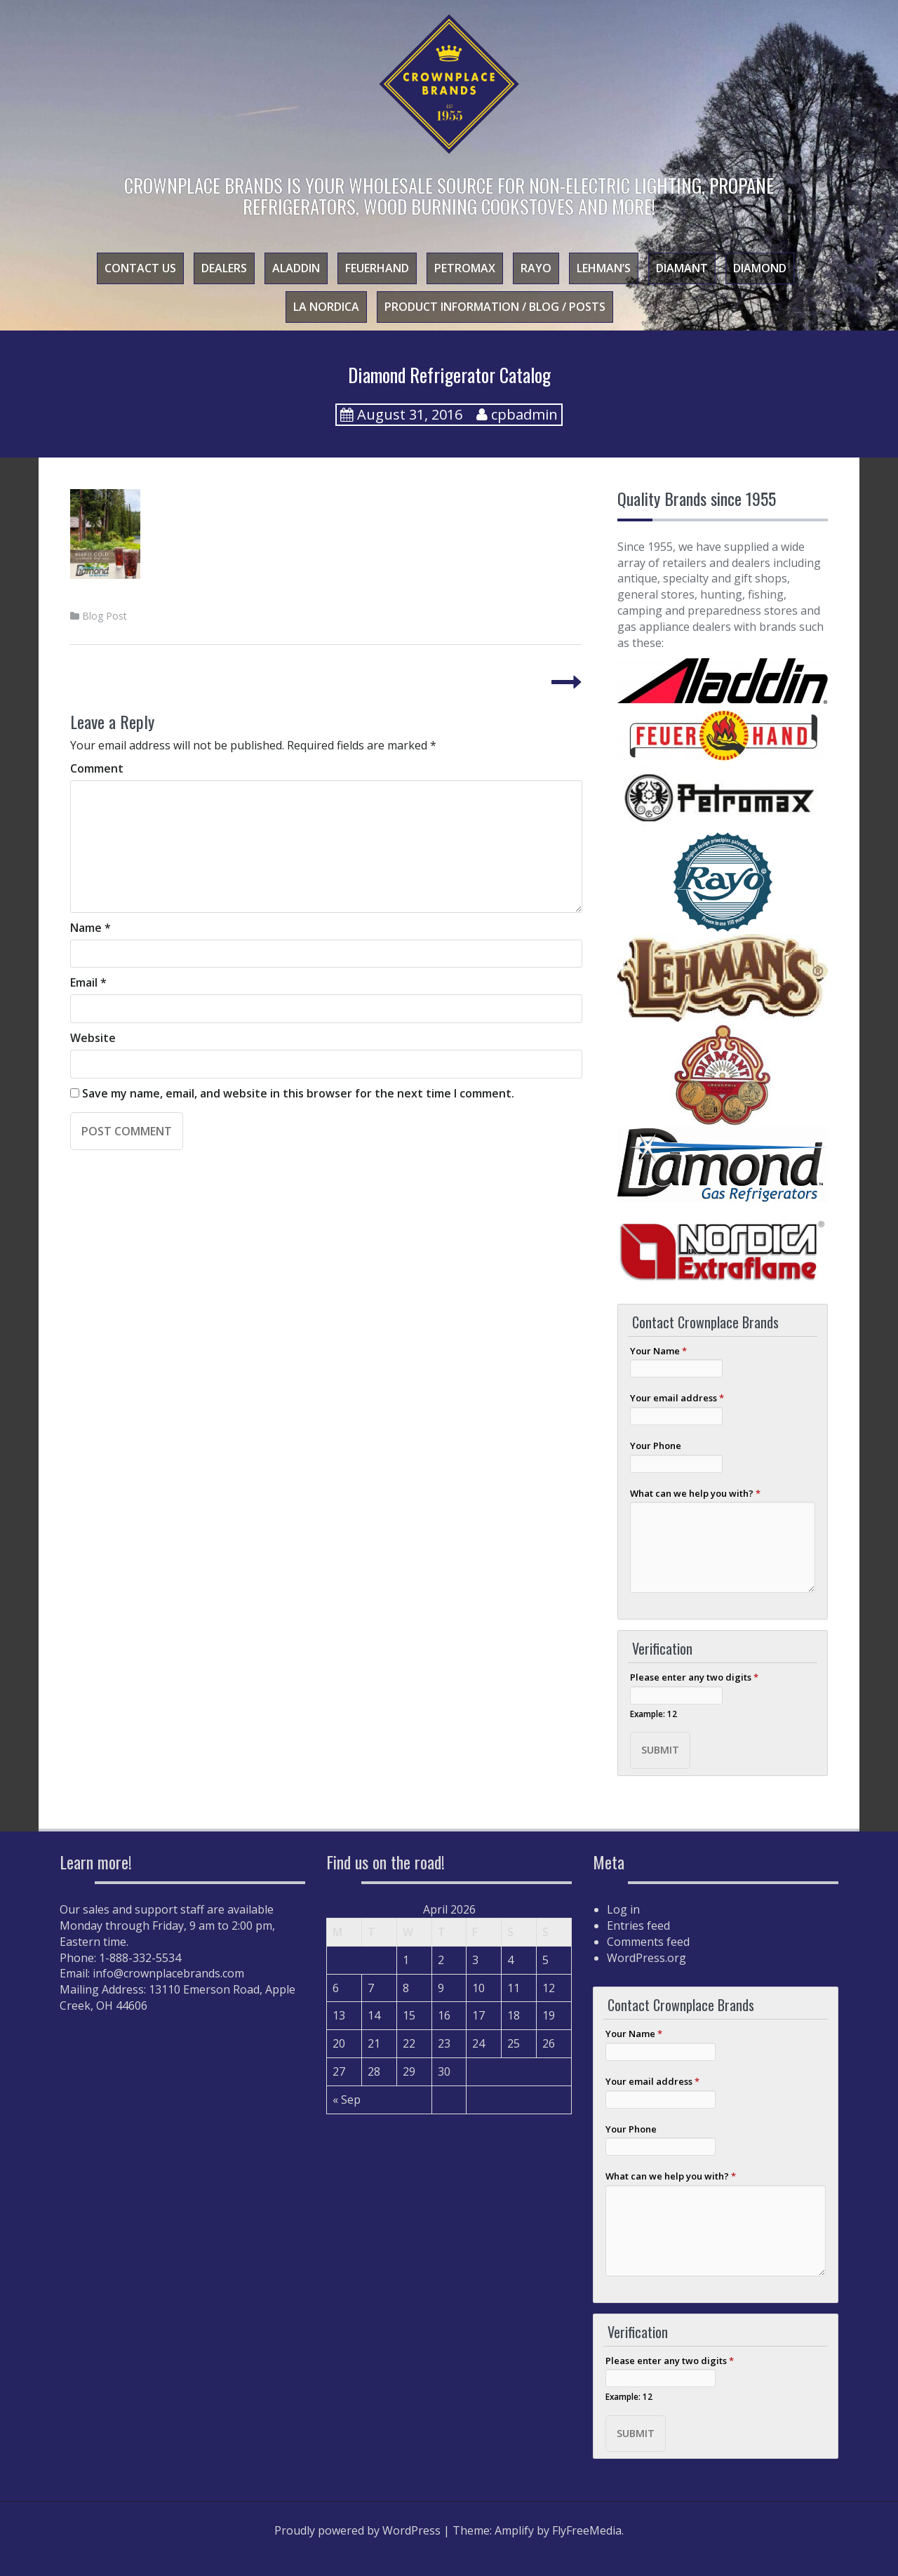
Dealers (224, 268)
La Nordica (326, 306)
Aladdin (296, 268)
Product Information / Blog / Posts (494, 306)
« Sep (347, 2099)
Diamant (682, 268)
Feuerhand (377, 268)
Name (90, 927)
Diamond (759, 268)
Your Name (658, 1350)
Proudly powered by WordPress (357, 2530)
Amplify (514, 2530)
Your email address (677, 1398)
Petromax (464, 268)
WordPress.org (646, 1958)
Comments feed (648, 1941)
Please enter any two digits (694, 1677)
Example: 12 (653, 1713)
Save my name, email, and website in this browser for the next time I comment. (298, 1093)
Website (93, 1038)
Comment (96, 768)
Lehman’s (604, 268)
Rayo (536, 268)
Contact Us (140, 268)
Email (88, 982)
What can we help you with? (695, 1493)
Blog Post (104, 615)
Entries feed (638, 1925)
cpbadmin (524, 414)
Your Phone (655, 1445)
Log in (623, 1909)
